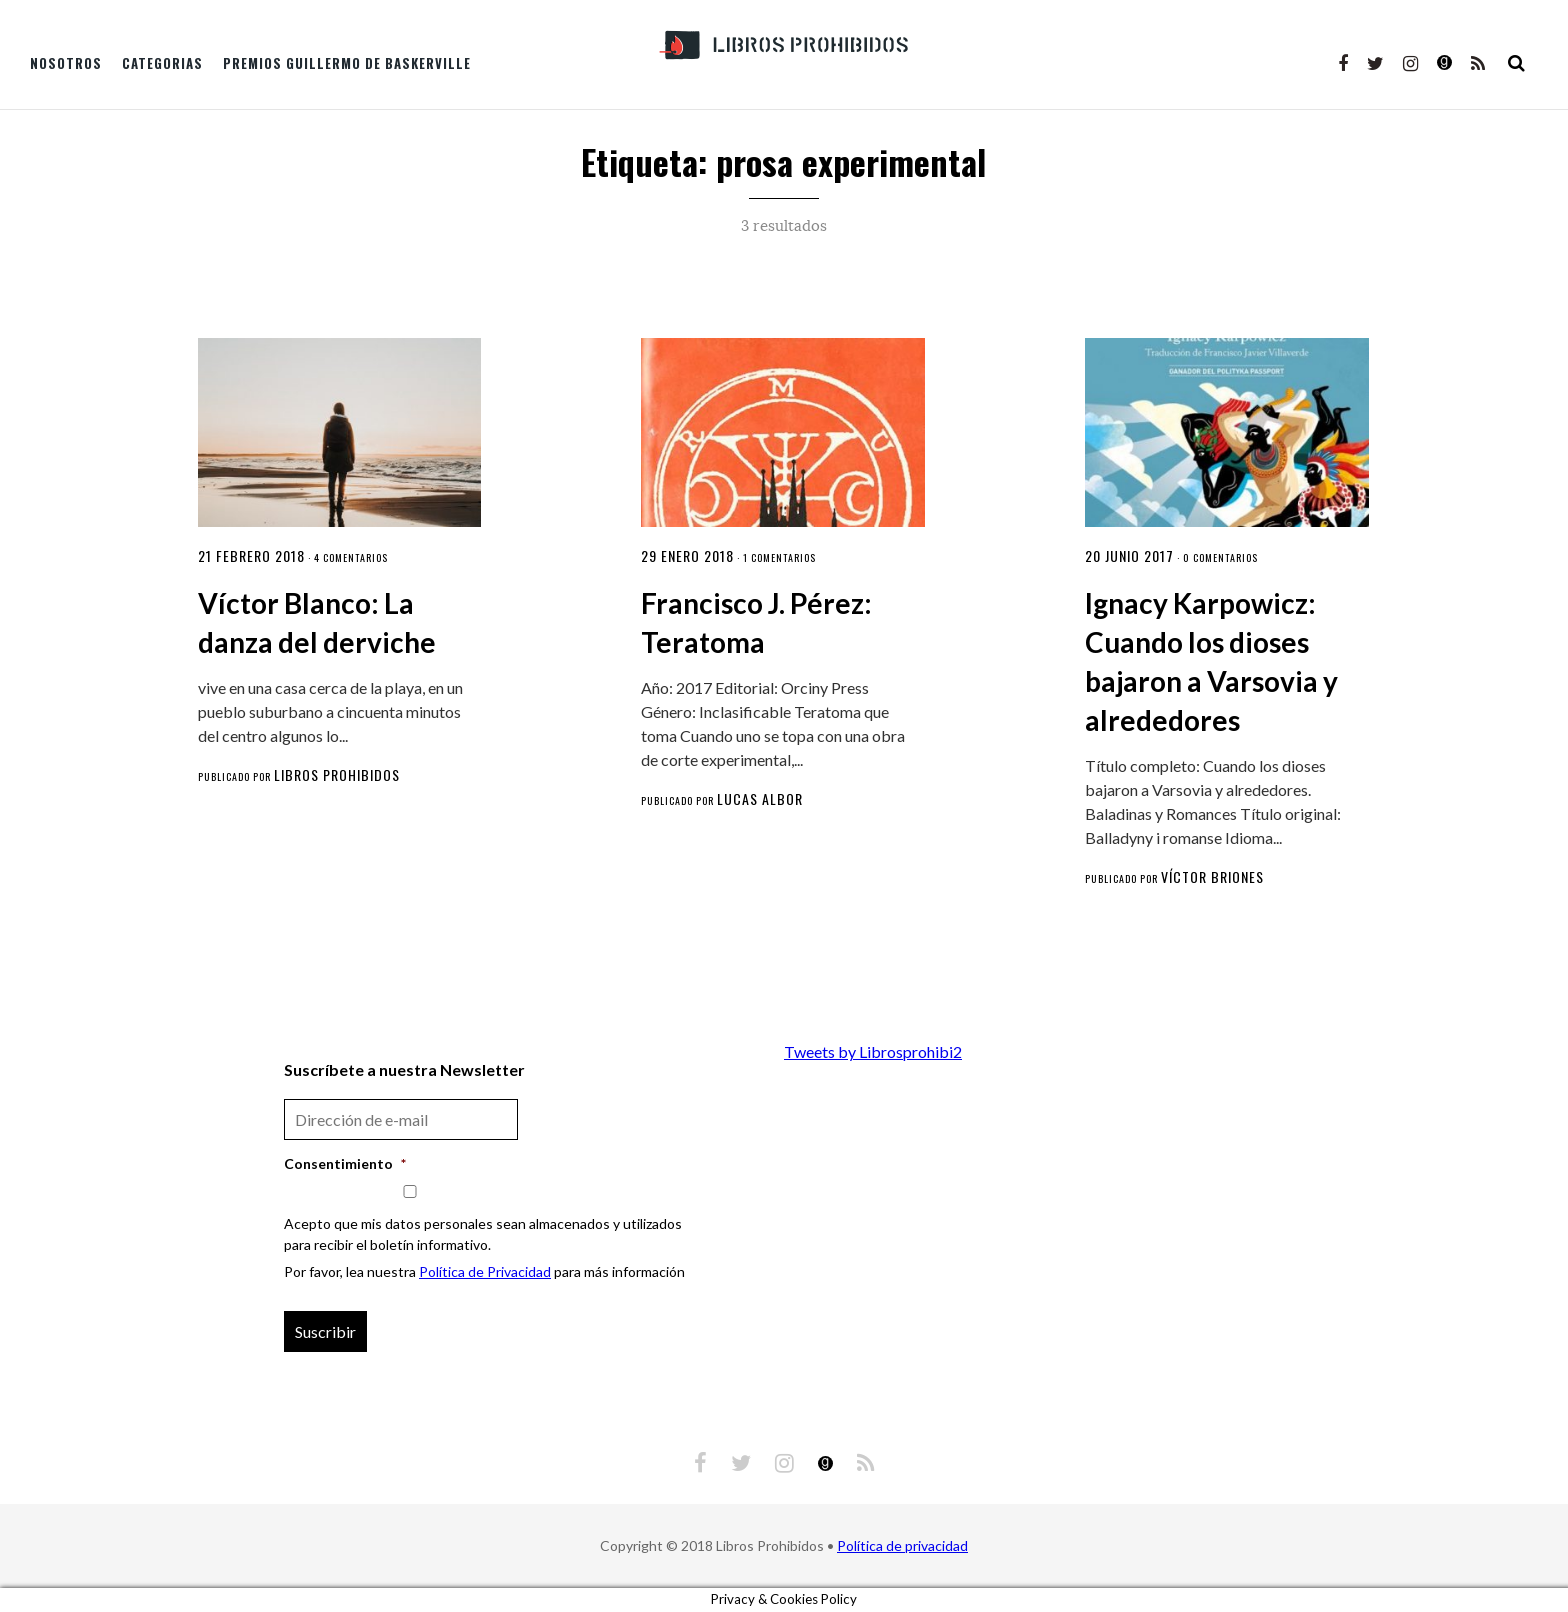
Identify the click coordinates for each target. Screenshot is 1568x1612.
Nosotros (66, 63)
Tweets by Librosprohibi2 (873, 1051)
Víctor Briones (1212, 876)
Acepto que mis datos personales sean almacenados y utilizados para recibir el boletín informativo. (483, 1234)
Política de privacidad (902, 1545)
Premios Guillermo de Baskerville (347, 63)
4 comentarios (351, 557)
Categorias (162, 63)
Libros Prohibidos (337, 774)
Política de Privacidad (485, 1271)
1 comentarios (779, 557)
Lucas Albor (760, 798)
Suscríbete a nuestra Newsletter (404, 1069)
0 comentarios (1220, 557)
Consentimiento (345, 1163)
